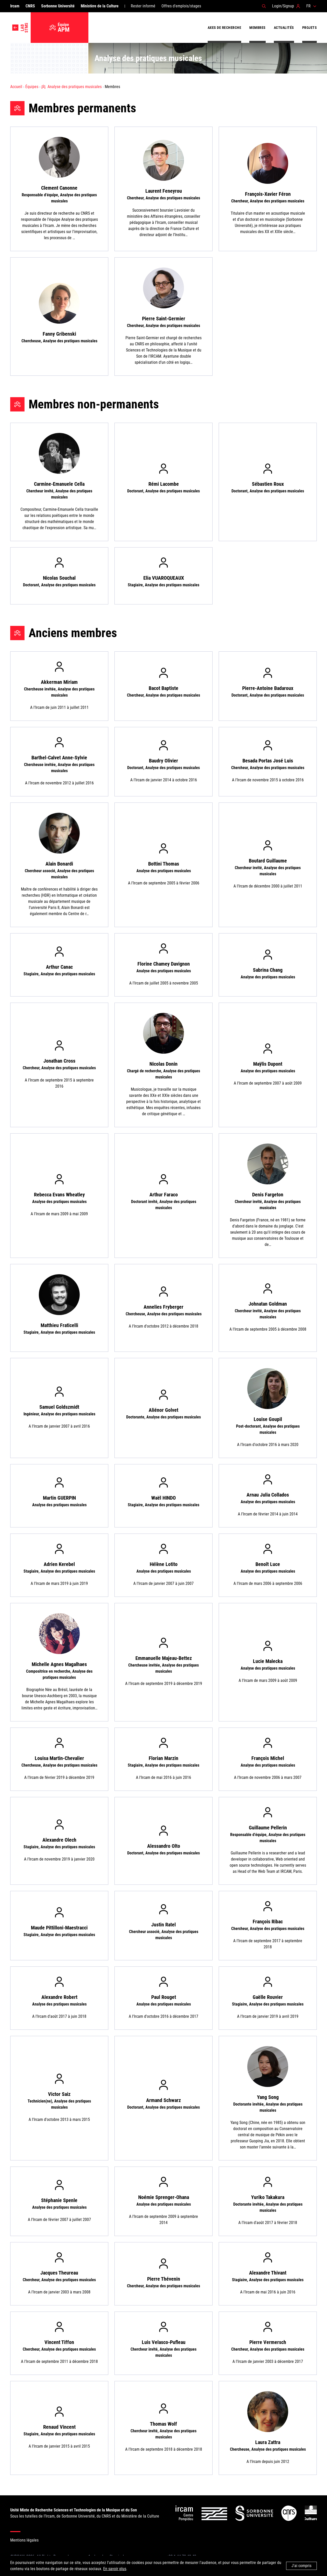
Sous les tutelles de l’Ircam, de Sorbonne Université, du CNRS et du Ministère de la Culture (84, 2513)
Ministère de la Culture (100, 6)
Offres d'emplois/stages (181, 6)
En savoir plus (114, 2568)
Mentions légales (24, 2540)
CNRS (30, 6)
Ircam (14, 6)
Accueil (16, 86)
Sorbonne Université (58, 6)
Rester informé (143, 6)
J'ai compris (301, 2565)
